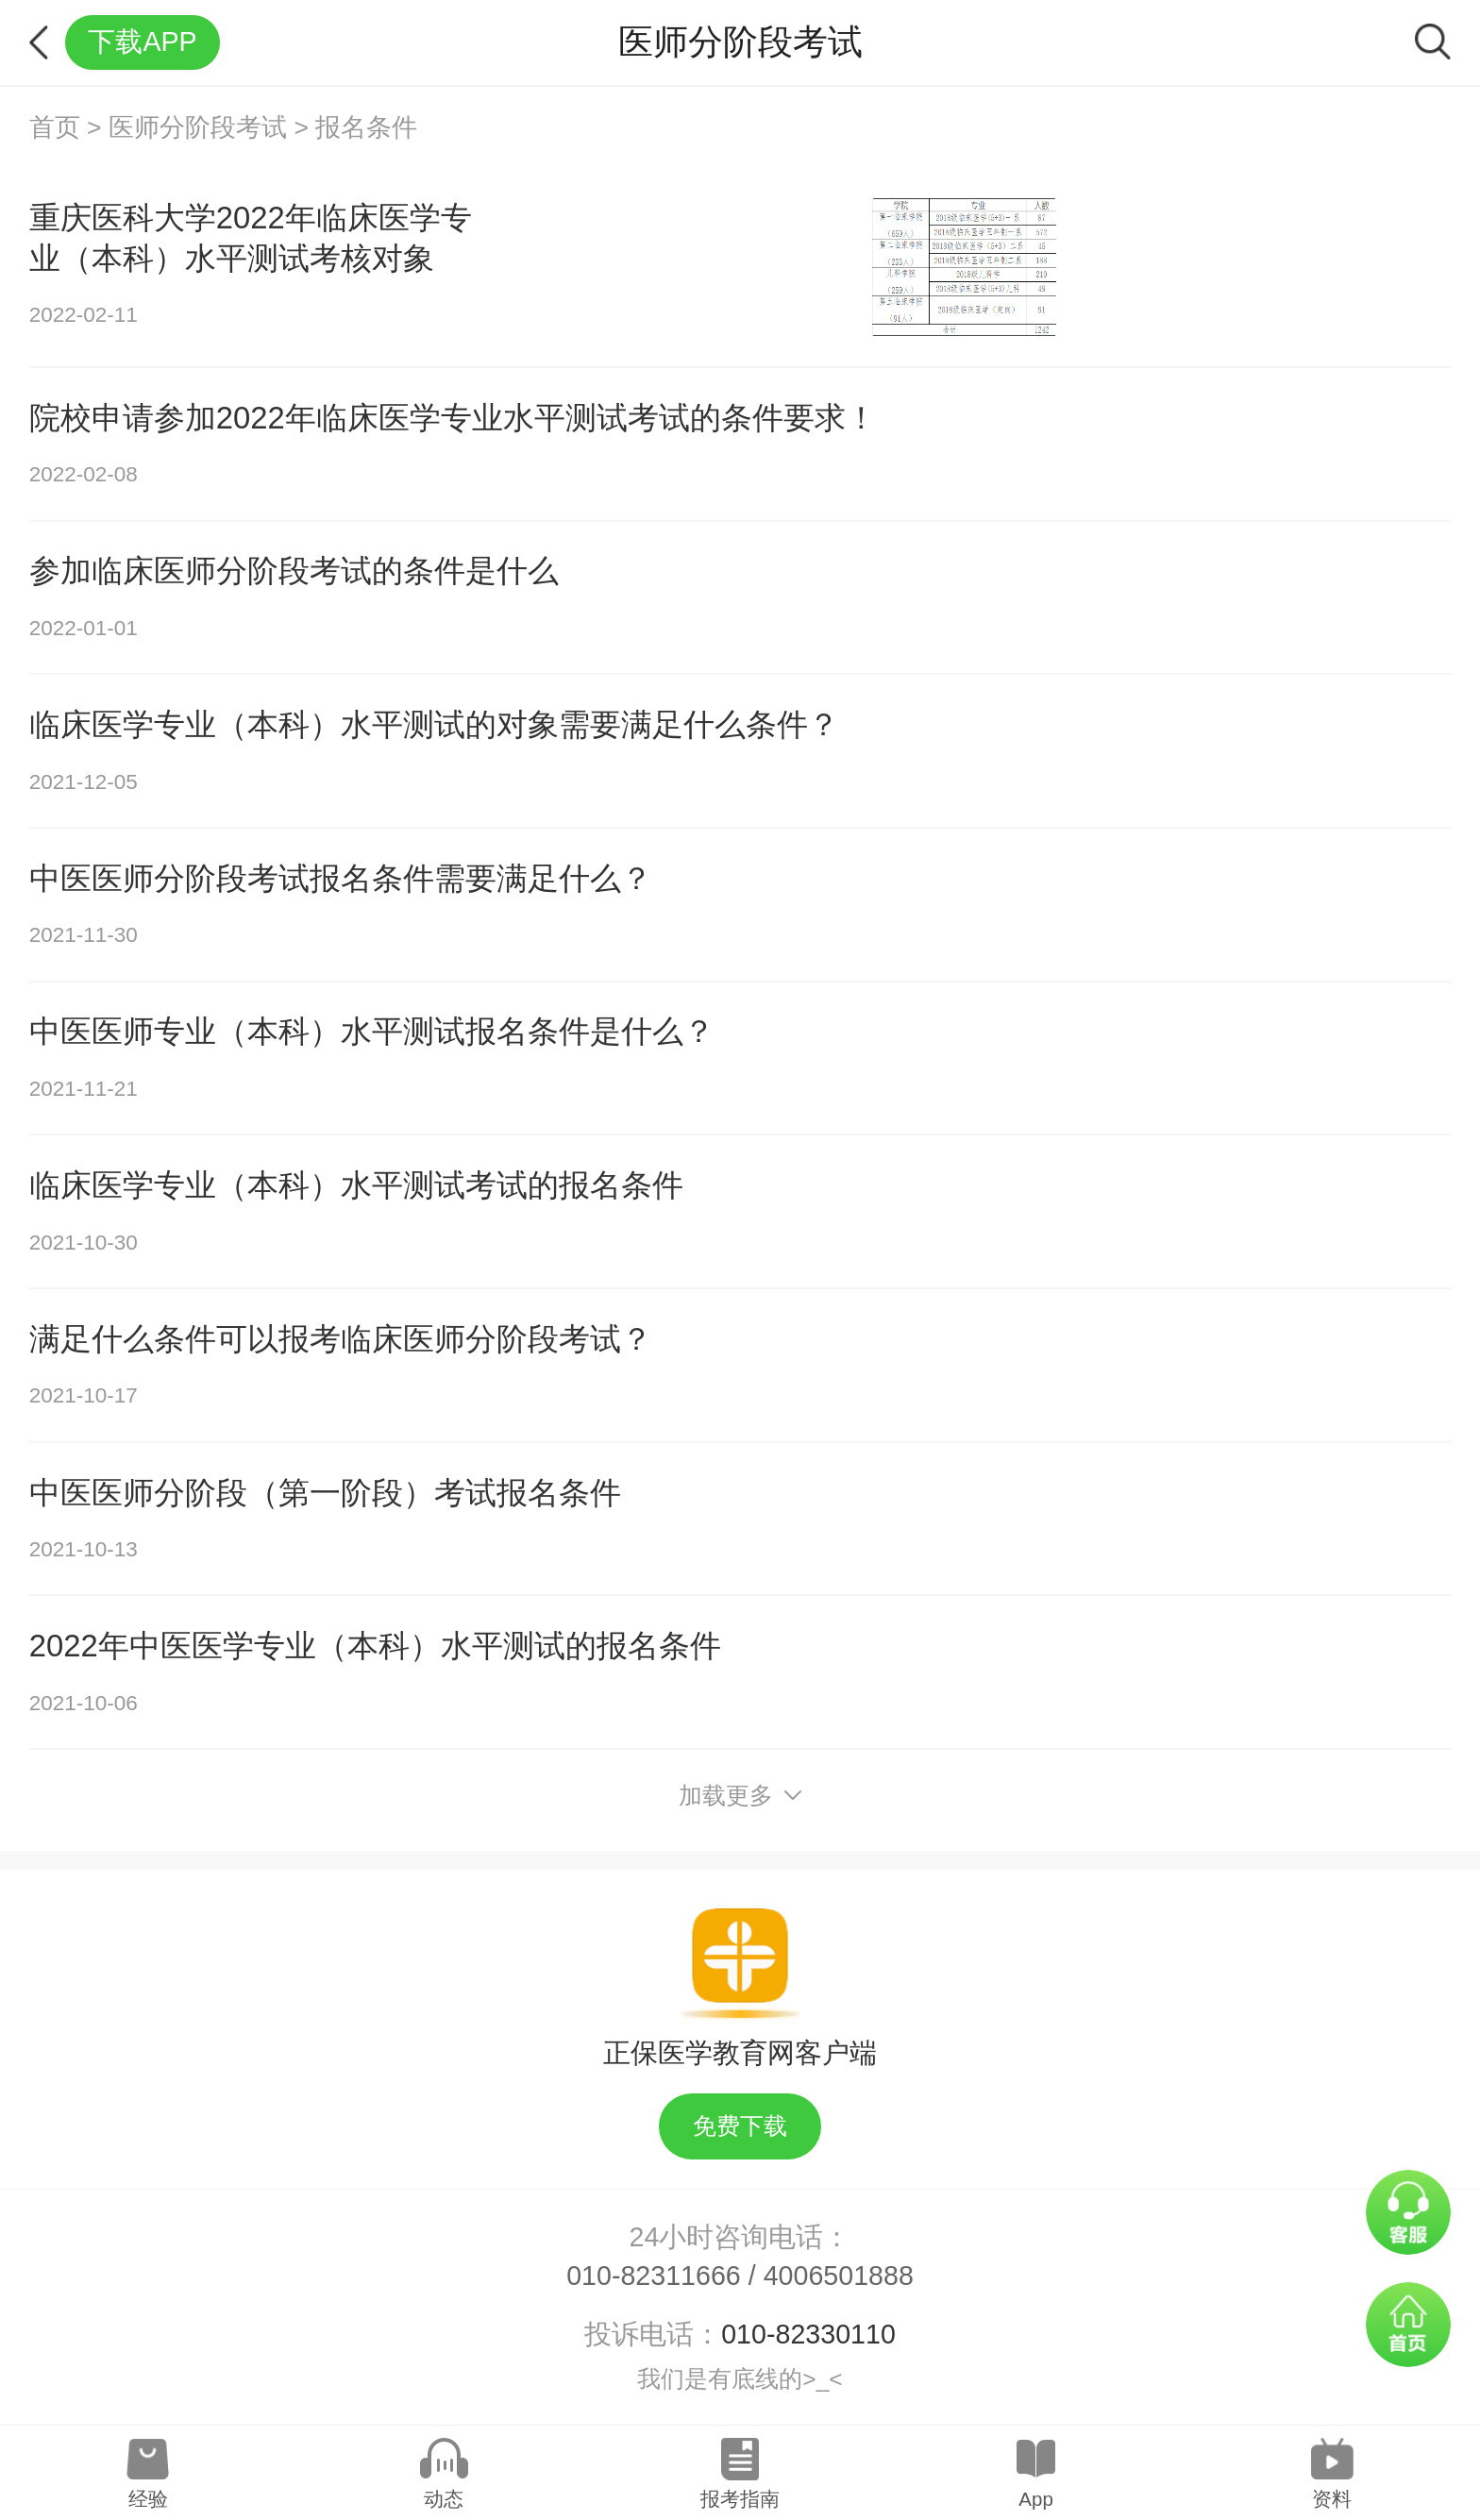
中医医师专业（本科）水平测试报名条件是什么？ (372, 1031)
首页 (54, 127)
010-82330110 (808, 2334)
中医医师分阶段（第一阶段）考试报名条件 (325, 1492)
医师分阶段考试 (198, 127)
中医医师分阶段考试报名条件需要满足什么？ (340, 878)
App (1035, 2499)
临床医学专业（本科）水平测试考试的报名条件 (356, 1185)
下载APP (142, 41)
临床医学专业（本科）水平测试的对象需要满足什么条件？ (434, 724)
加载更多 (740, 1795)
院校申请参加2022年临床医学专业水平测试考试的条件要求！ (453, 417)
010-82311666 (653, 2275)
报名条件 (366, 127)
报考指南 (740, 2499)
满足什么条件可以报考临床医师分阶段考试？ (340, 1338)
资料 (1332, 2499)
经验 (148, 2499)
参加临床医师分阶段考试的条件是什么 (294, 570)
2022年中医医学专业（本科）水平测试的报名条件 (375, 1645)
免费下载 (740, 2126)
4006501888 (839, 2275)
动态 (443, 2499)
